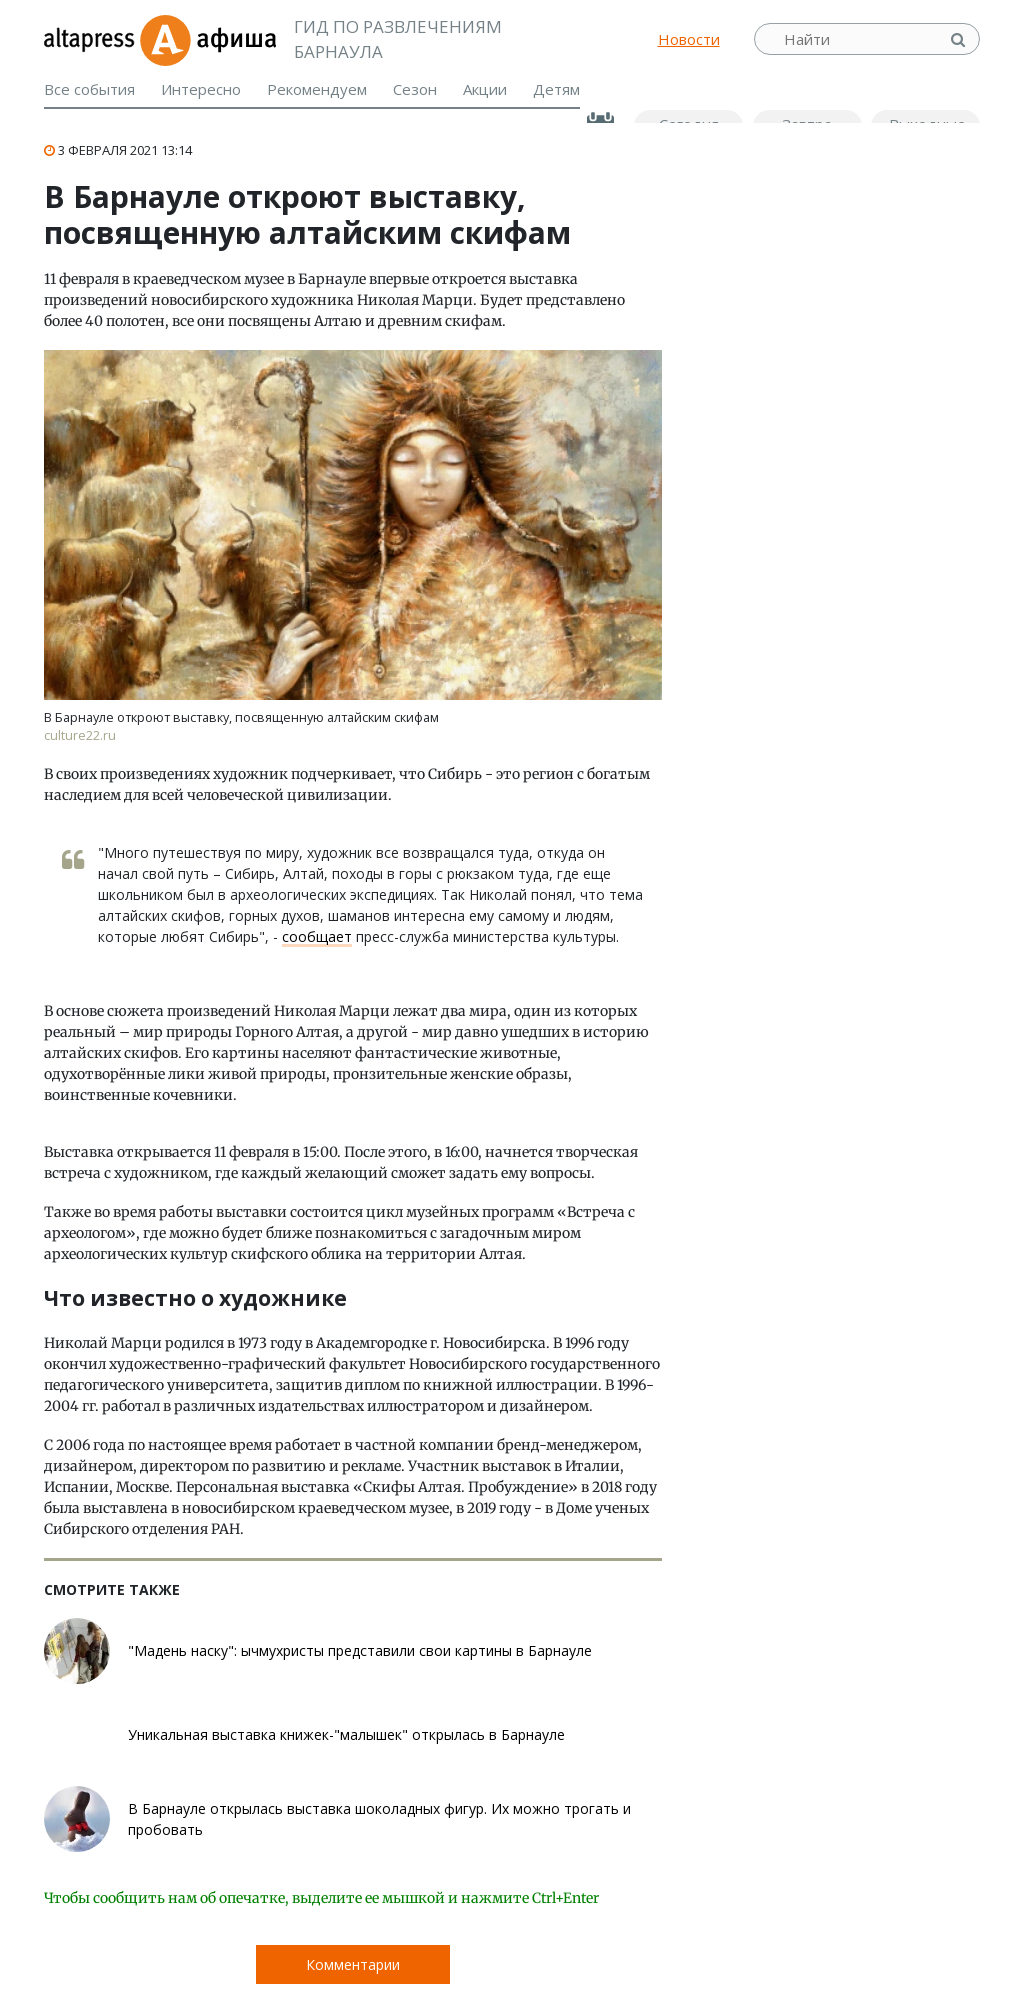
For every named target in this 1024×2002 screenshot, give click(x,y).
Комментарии (353, 1964)
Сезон (415, 89)
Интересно (201, 89)
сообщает (317, 936)
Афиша (207, 39)
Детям (556, 89)
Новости (689, 39)
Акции (485, 89)
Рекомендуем (317, 89)
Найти (960, 39)
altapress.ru (91, 39)
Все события (89, 89)
